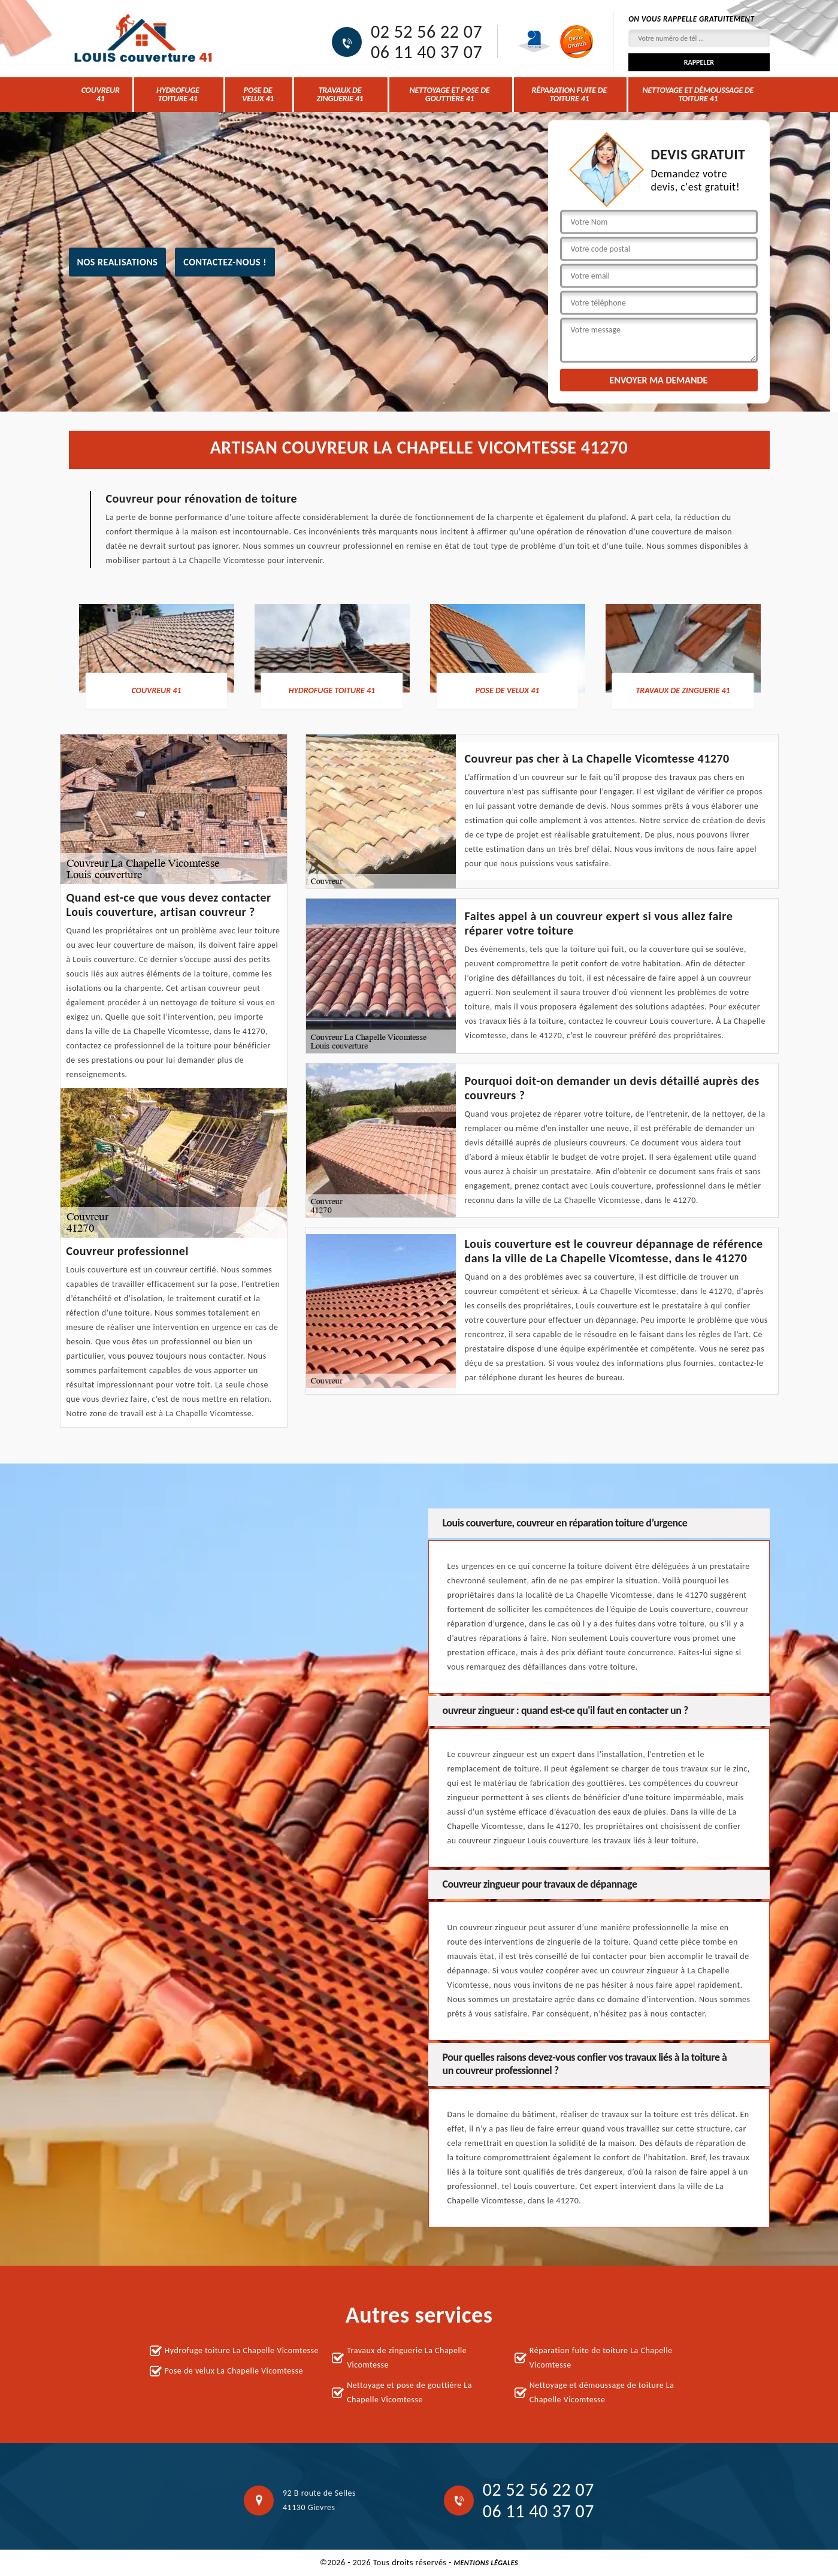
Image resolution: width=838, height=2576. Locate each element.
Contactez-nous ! (225, 261)
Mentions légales (485, 2563)
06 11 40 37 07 (426, 52)
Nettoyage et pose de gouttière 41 (450, 94)
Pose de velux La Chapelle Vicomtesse (234, 2371)
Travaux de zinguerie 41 (340, 94)
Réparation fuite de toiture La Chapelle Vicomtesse (601, 2357)
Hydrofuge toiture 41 (177, 94)
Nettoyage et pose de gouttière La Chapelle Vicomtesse (409, 2392)
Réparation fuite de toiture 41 (569, 94)
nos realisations (117, 261)
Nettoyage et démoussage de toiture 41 (698, 94)
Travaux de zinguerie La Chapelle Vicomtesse (407, 2357)
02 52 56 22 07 (426, 32)
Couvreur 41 (100, 94)
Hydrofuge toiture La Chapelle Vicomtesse (242, 2350)
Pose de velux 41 (258, 94)
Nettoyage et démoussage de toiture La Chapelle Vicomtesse (602, 2392)
